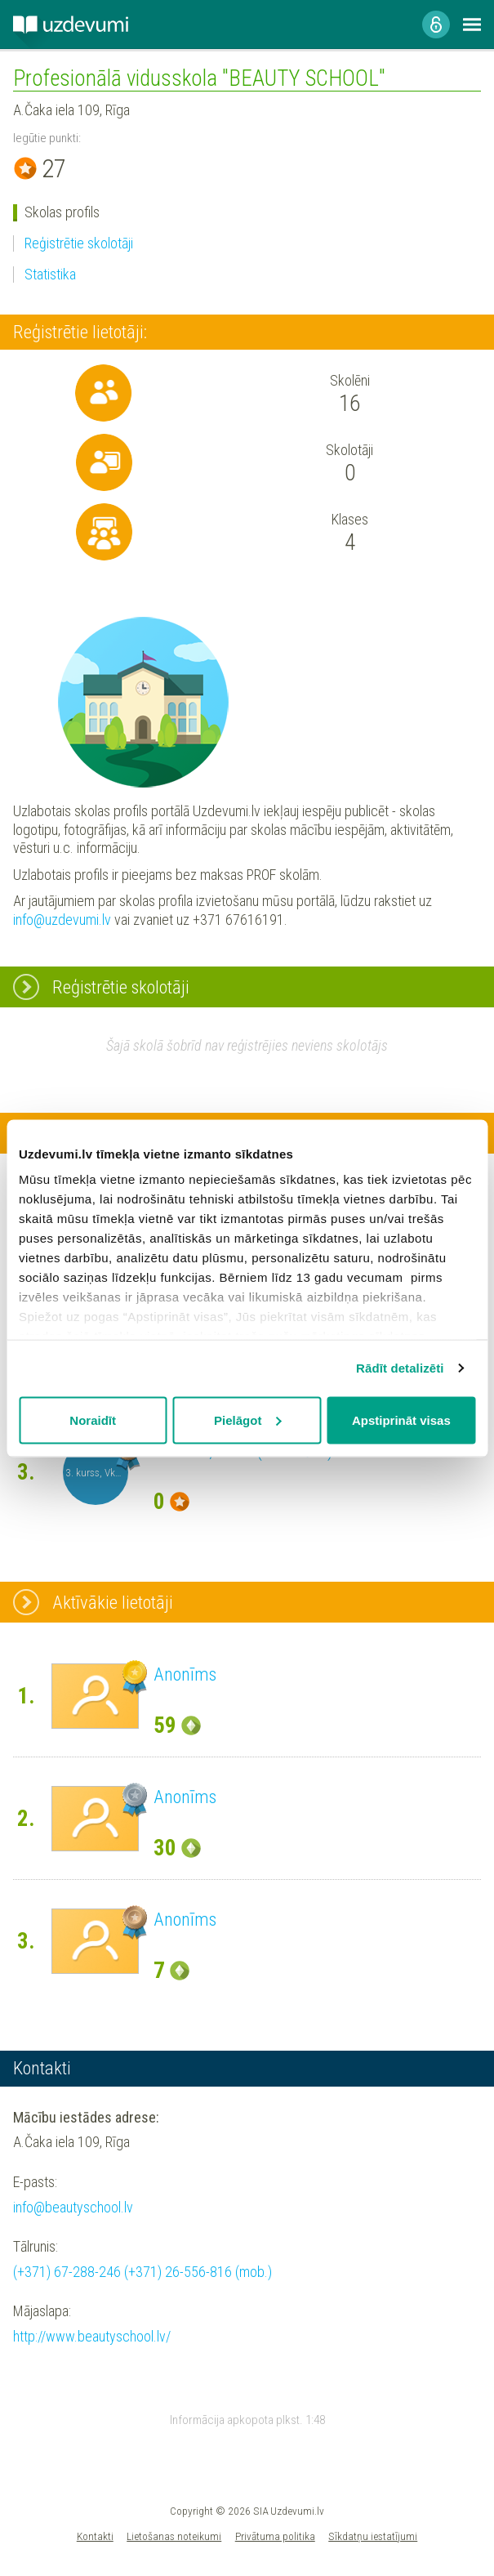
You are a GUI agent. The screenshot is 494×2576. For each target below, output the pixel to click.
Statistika (50, 274)
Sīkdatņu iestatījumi (372, 2536)
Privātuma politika (275, 2536)
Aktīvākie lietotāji (112, 1602)
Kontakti (95, 2536)
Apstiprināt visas (401, 1419)
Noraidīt (92, 1419)
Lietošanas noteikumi (174, 2536)
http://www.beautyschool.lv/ (92, 2336)
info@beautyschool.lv (73, 2207)
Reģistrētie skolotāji (78, 243)
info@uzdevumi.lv (62, 919)
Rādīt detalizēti (399, 1368)
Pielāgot (247, 1419)
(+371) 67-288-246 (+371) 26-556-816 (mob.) (142, 2271)
